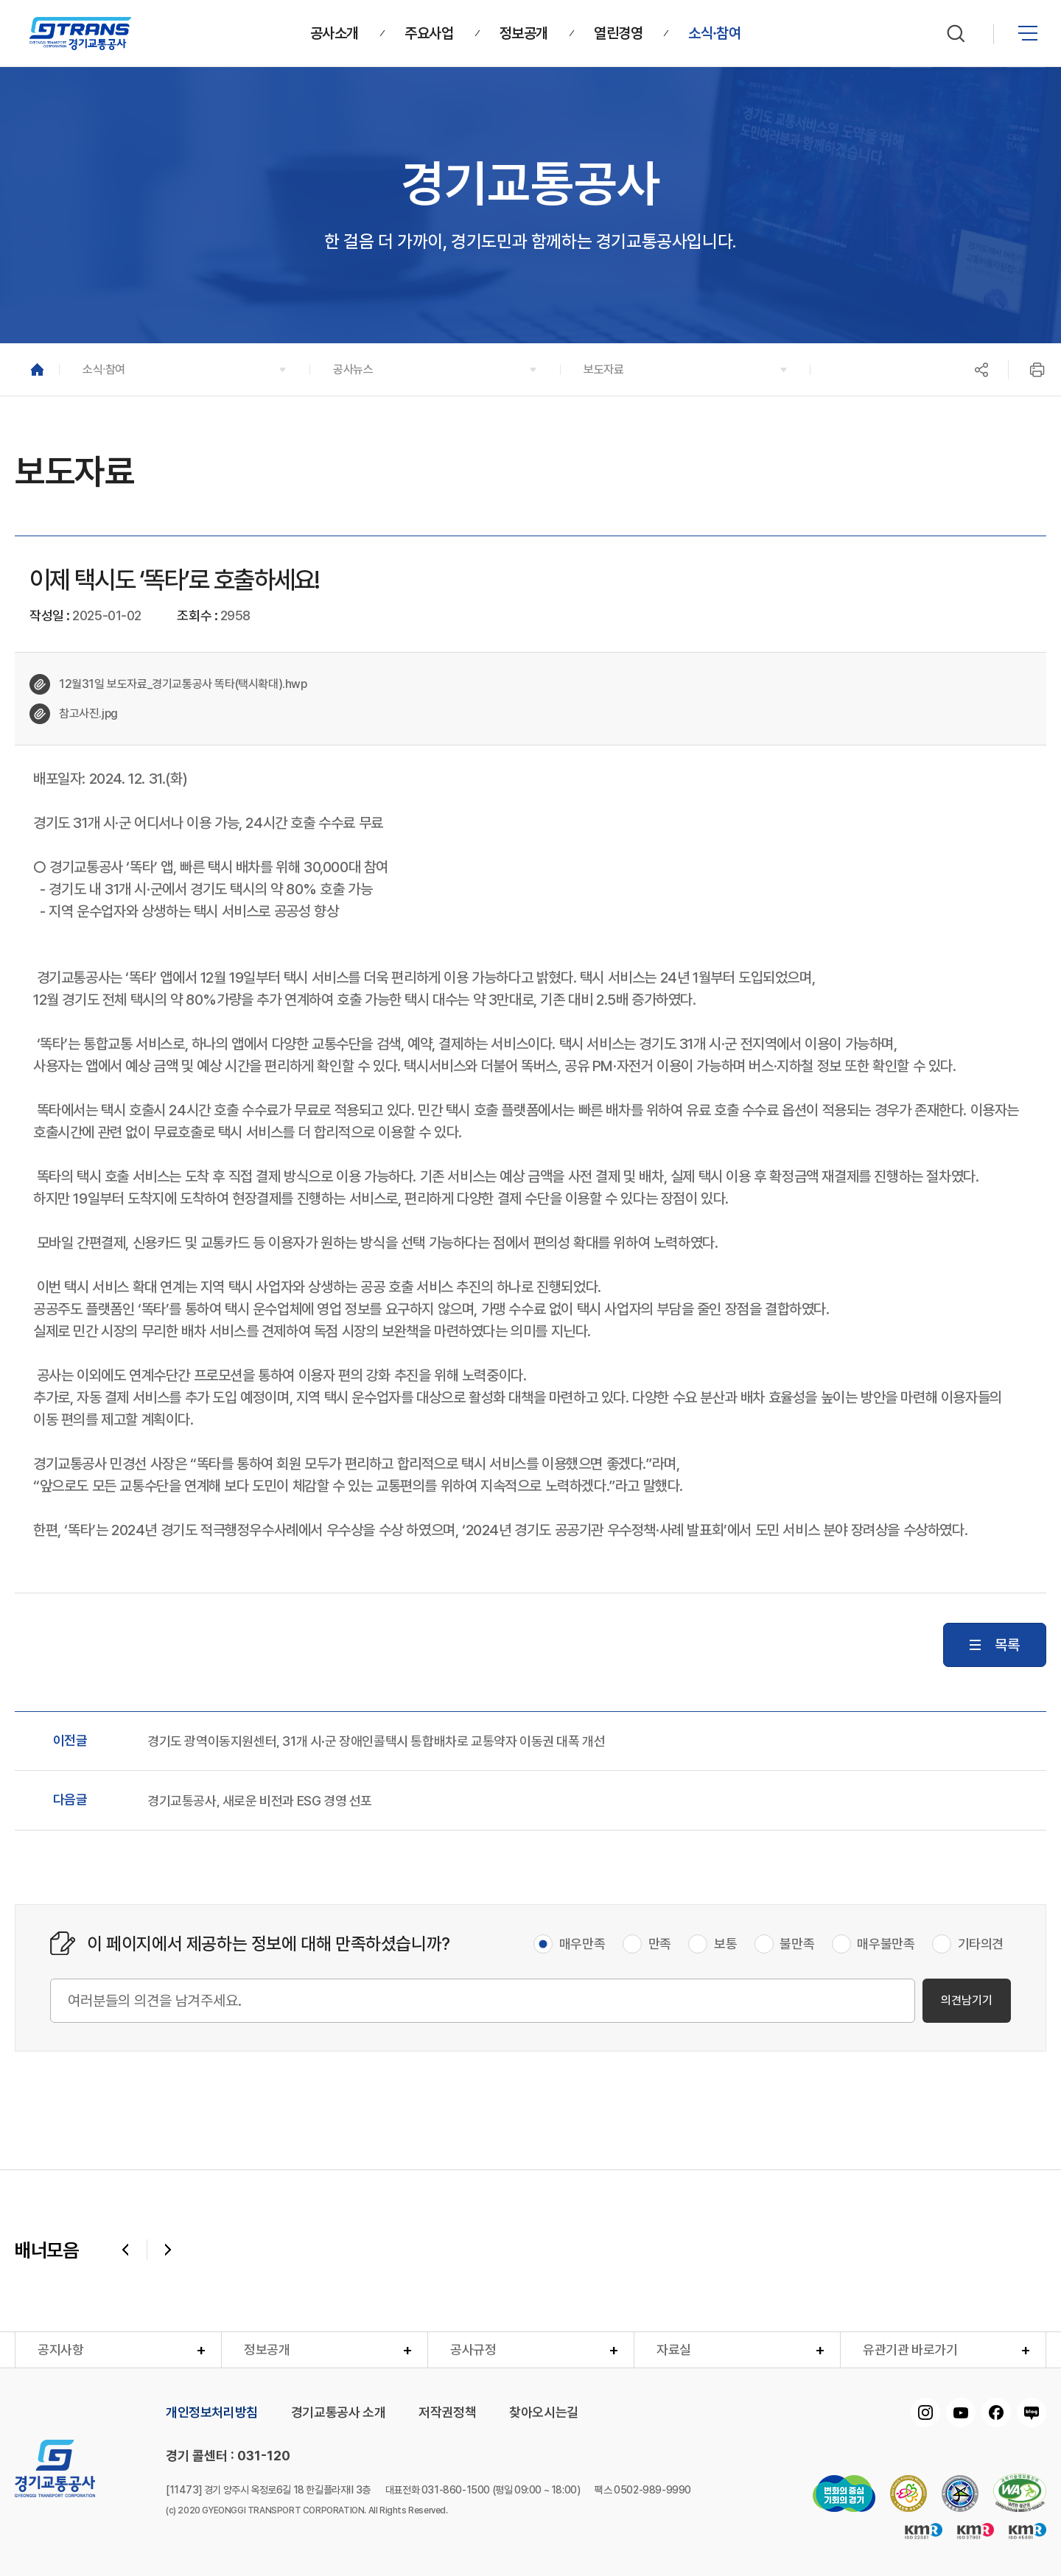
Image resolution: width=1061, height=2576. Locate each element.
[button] (184, 369)
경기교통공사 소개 (338, 2412)
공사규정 (473, 2349)
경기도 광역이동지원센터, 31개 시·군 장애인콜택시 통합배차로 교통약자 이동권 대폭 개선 (376, 1741)
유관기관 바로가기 (910, 2349)
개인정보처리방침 (212, 2412)
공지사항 (60, 2349)
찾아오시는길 (543, 2412)
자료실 (673, 2349)
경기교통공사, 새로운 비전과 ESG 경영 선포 (259, 1801)
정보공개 (267, 2349)
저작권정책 (447, 2412)
